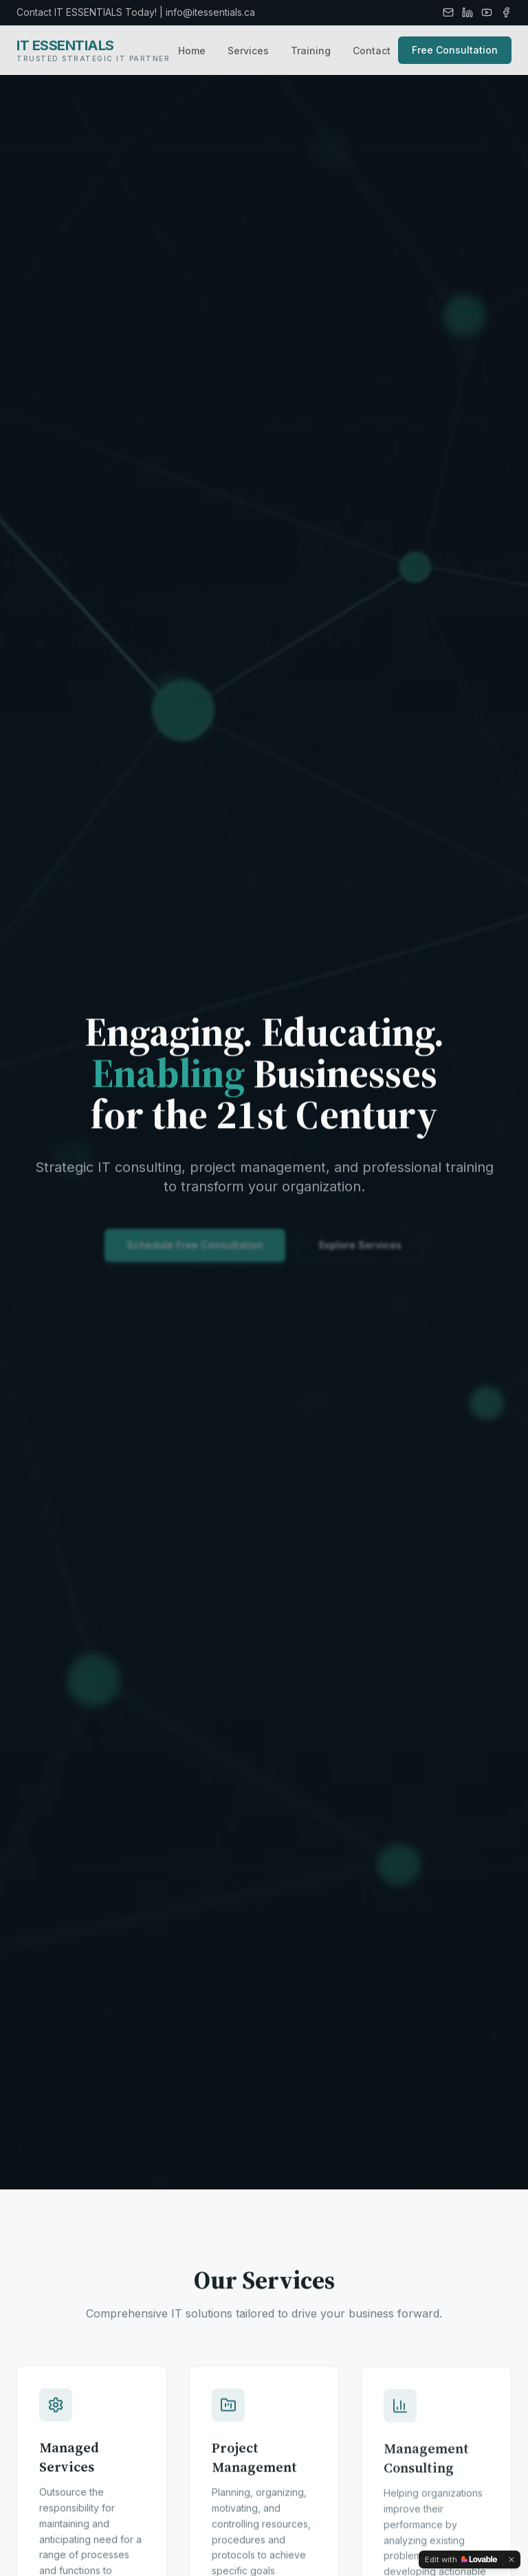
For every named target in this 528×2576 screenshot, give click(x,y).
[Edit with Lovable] (461, 2559)
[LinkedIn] (467, 12)
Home (192, 50)
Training (311, 50)
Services (248, 50)
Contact (371, 50)
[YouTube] (486, 12)
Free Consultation (455, 50)
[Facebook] (506, 12)
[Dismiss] (511, 2559)
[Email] (448, 12)
